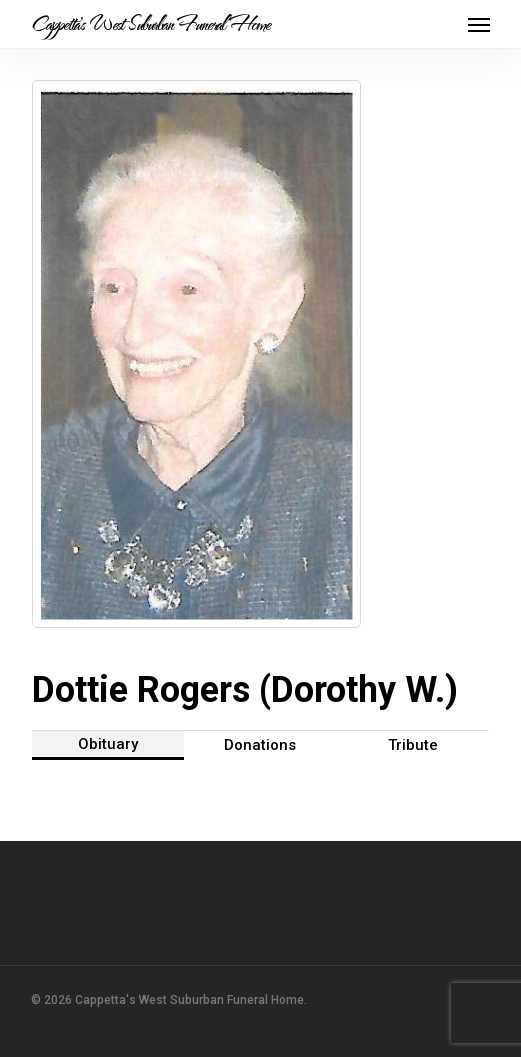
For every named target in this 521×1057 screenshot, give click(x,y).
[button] (479, 24)
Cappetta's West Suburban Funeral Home (150, 24)
